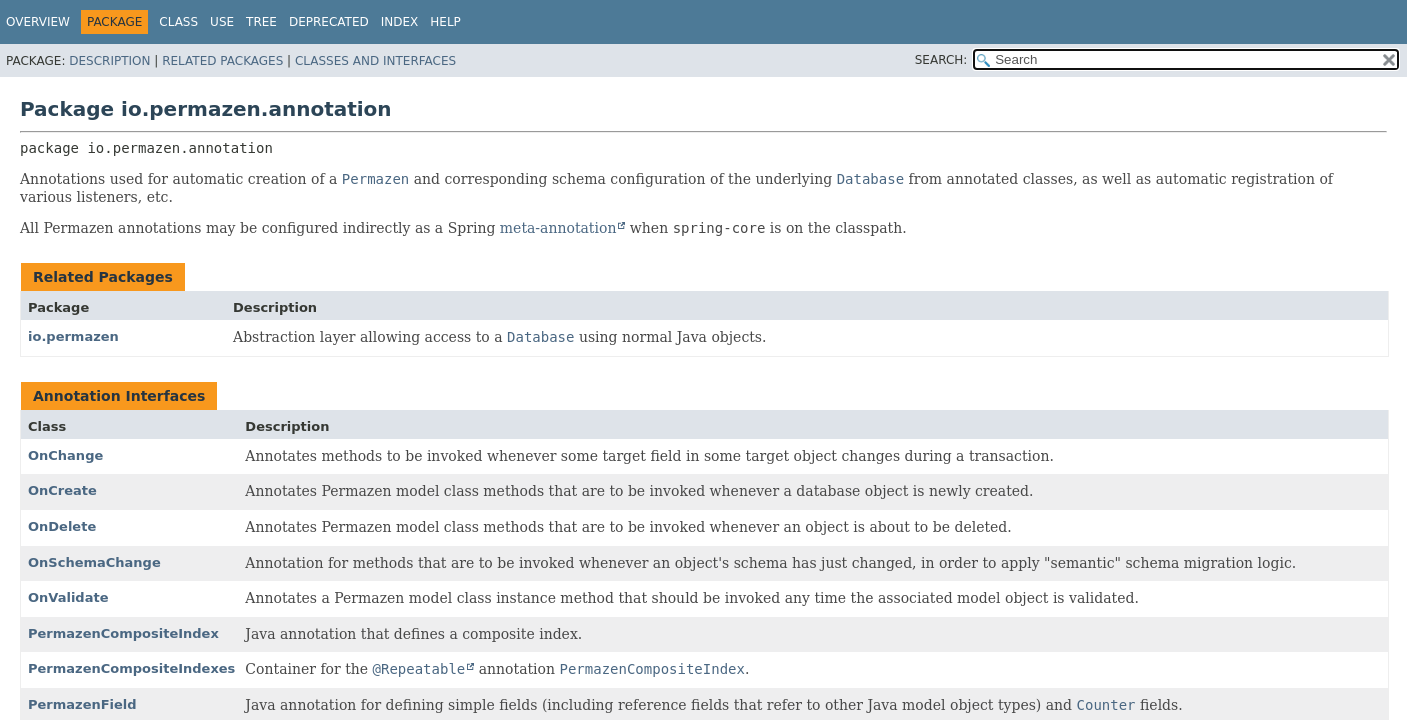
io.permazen (73, 336)
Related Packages (222, 61)
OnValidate (68, 597)
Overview (38, 22)
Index (400, 22)
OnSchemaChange (94, 562)
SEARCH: (941, 60)
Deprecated (329, 22)
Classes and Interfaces (375, 61)
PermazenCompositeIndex (123, 633)
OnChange (65, 455)
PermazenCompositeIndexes (131, 668)
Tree (261, 22)
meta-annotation (558, 228)
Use (222, 22)
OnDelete (62, 526)
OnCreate (62, 490)
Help (445, 22)
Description (109, 61)
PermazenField (82, 704)
